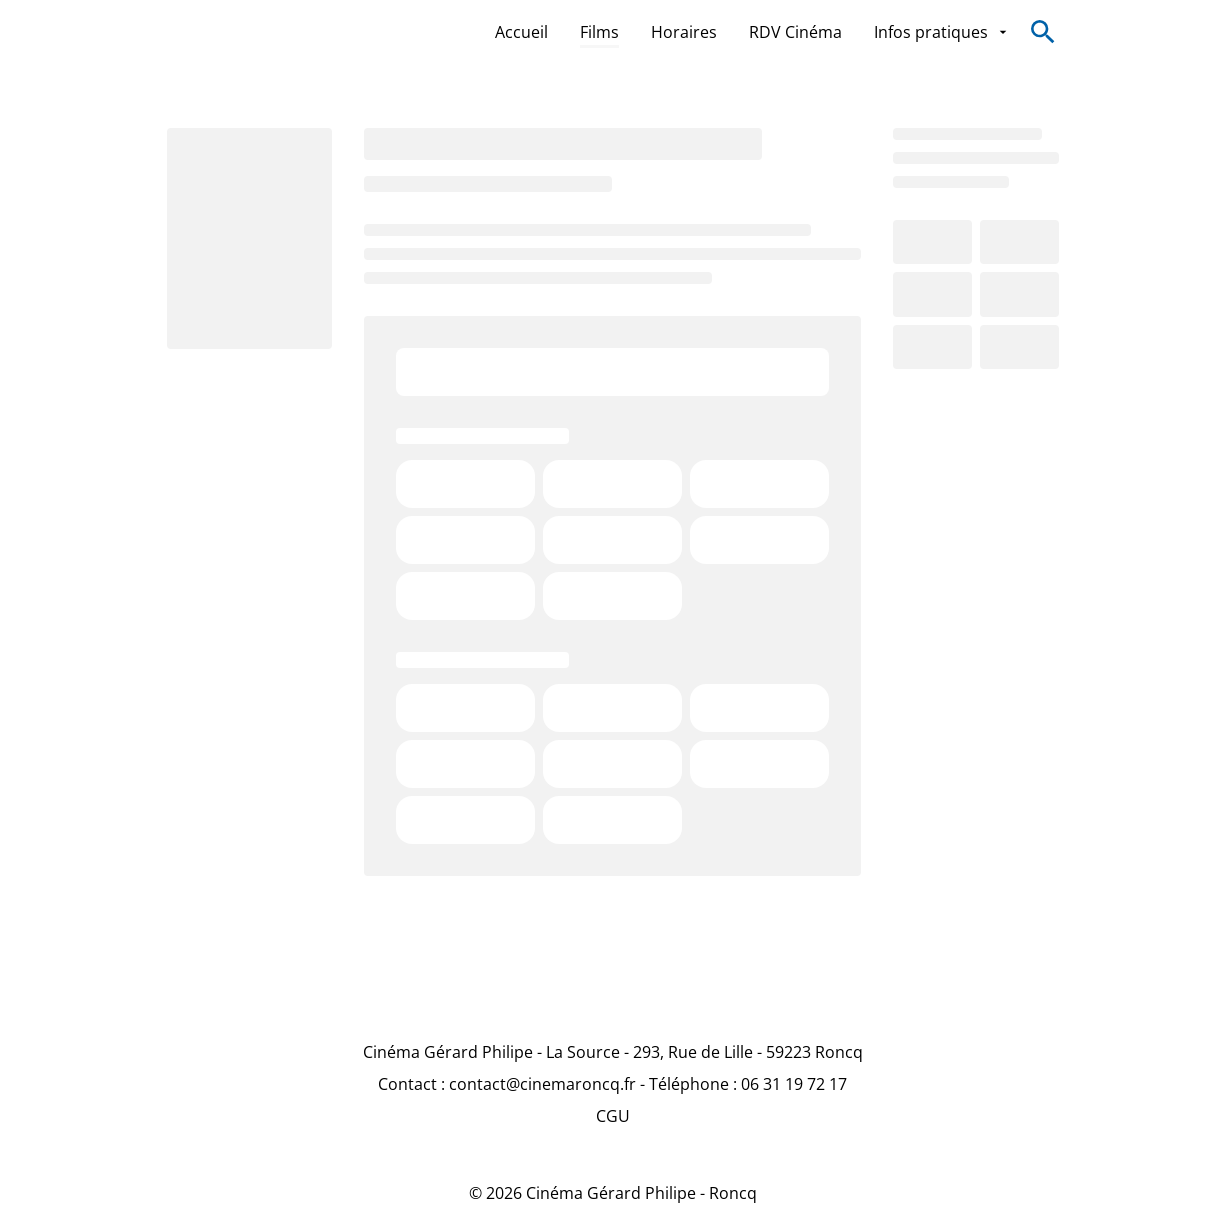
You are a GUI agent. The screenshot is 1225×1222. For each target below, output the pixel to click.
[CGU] (613, 1116)
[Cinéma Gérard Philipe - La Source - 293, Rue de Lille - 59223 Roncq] (613, 1052)
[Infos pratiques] (942, 32)
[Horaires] (684, 32)
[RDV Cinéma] (795, 32)
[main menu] (752, 32)
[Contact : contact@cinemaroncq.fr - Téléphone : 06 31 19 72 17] (612, 1084)
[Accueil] (521, 32)
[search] (1043, 32)
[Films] (599, 32)
